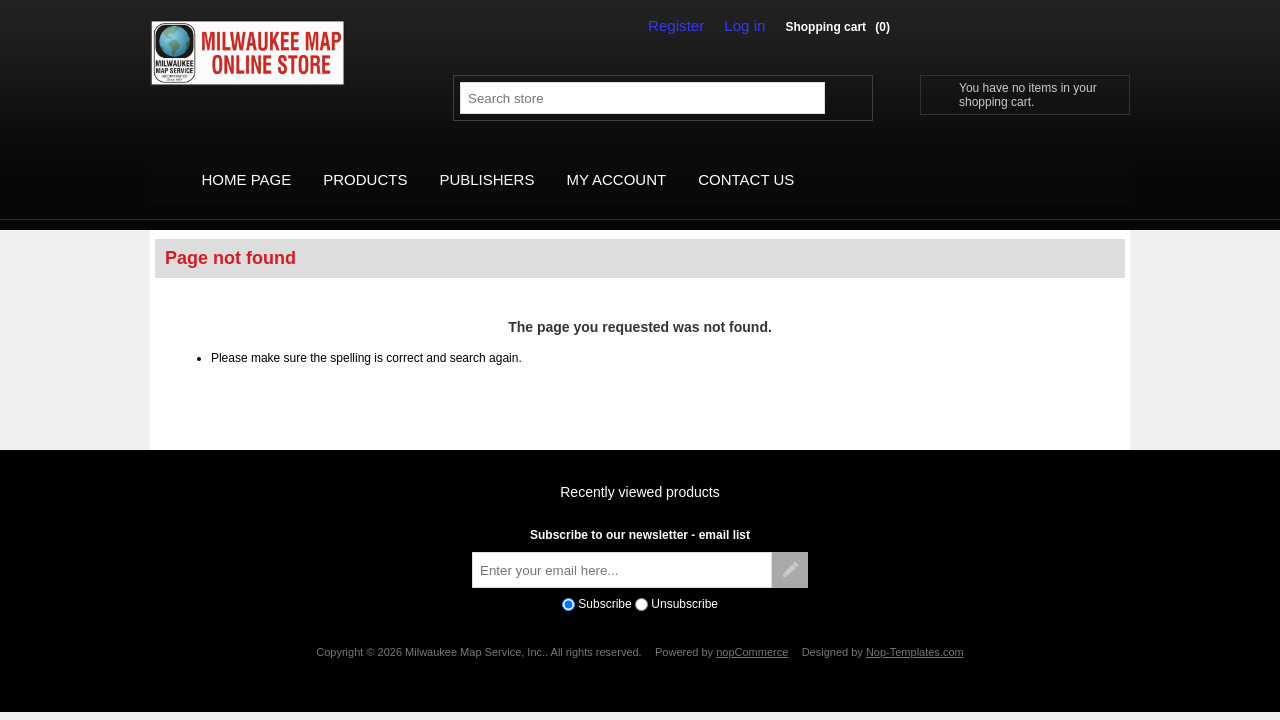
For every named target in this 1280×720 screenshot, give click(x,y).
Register (686, 26)
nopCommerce (752, 630)
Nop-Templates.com (915, 630)
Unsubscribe (684, 582)
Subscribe (604, 582)
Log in (748, 26)
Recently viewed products (640, 471)
